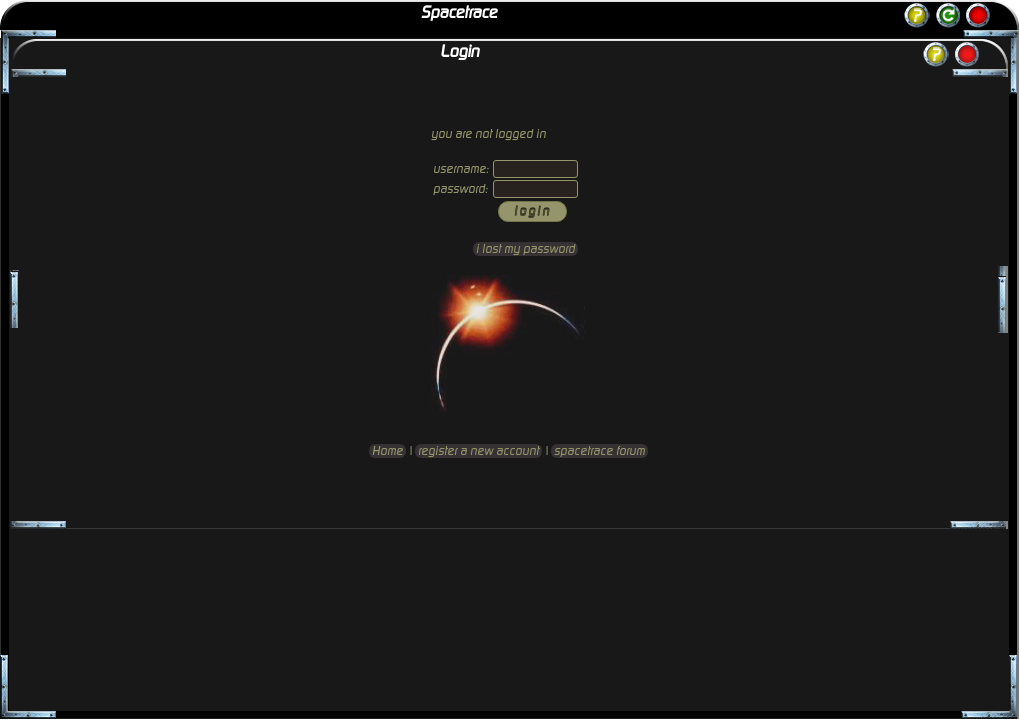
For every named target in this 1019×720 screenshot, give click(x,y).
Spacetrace (459, 13)
